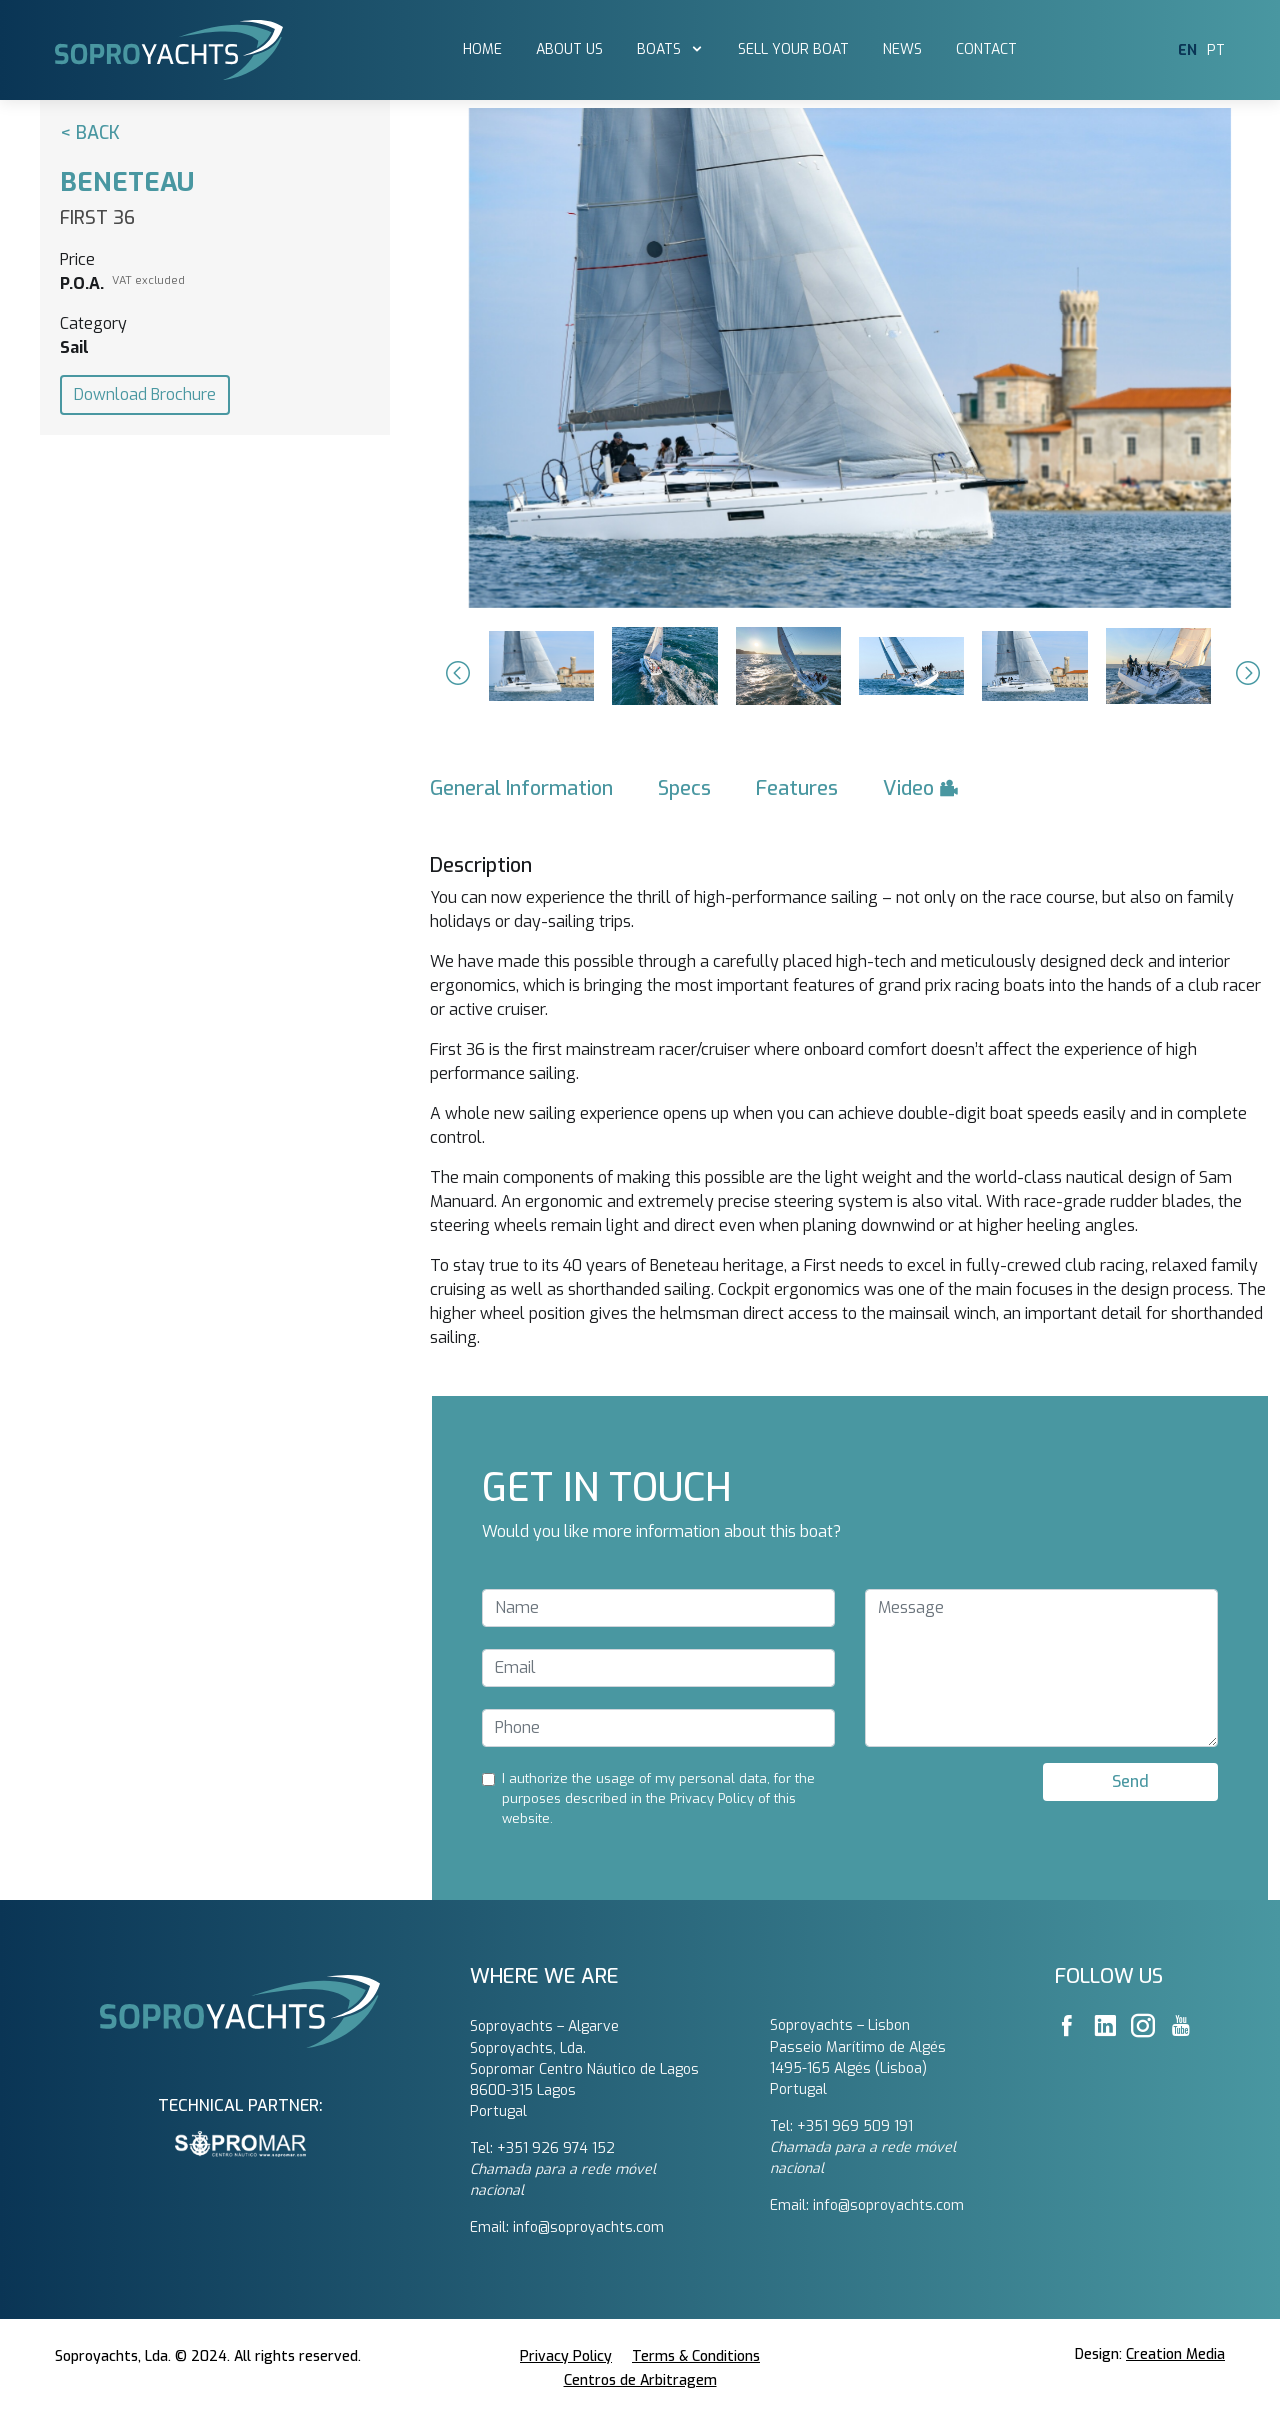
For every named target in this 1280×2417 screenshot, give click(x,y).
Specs (684, 788)
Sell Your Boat (793, 49)
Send (1130, 1781)
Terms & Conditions (696, 2356)
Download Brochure (145, 394)
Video (921, 788)
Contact (986, 49)
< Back (90, 133)
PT (1216, 50)
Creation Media (1175, 2354)
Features (797, 788)
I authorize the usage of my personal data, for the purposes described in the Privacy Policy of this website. (658, 1798)
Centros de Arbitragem (640, 2380)
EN (1187, 50)
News (902, 49)
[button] (455, 673)
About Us (569, 49)
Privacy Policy (566, 2356)
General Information (521, 788)
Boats (661, 49)
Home (482, 49)
